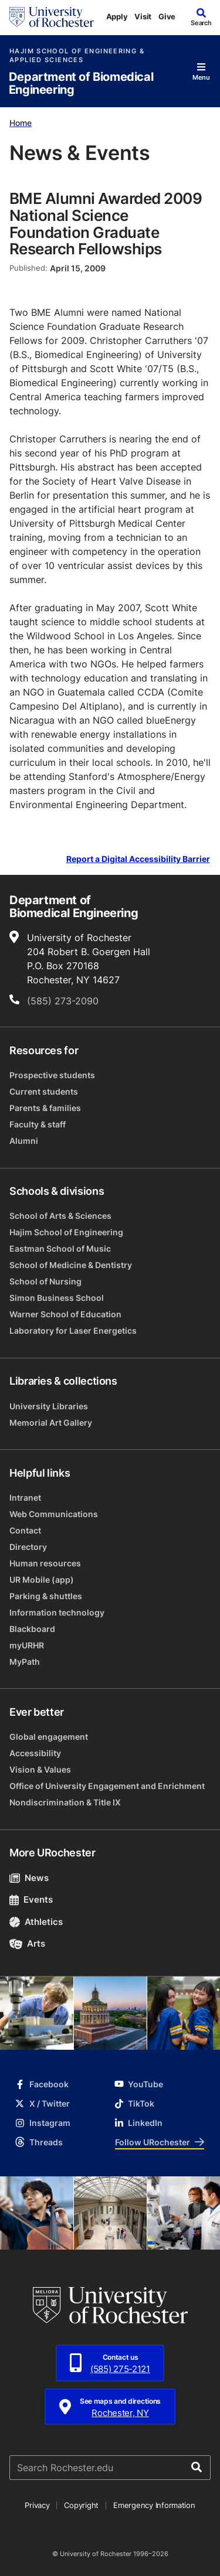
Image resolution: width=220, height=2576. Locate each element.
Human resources (45, 1563)
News (29, 1878)
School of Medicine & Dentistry (70, 1264)
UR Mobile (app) (41, 1579)
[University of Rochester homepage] (51, 17)
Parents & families (45, 1107)
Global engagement (48, 1736)
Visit (142, 16)
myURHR (26, 1645)
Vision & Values (40, 1769)
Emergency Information (154, 2505)
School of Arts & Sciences (60, 1215)
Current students (43, 1091)
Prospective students (52, 1075)
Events (31, 1899)
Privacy (37, 2505)
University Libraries (48, 1406)
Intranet (25, 1497)
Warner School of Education (65, 1314)
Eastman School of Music (60, 1248)
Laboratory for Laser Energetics (73, 1330)
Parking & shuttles (45, 1596)
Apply (117, 16)
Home (20, 122)
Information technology (56, 1612)
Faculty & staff (37, 1124)
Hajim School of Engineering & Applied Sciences (76, 55)
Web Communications (53, 1513)
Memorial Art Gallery (50, 1422)
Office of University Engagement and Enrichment (107, 1785)
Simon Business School (56, 1297)
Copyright (81, 2505)
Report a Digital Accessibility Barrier (138, 859)
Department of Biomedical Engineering (81, 83)
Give (166, 16)
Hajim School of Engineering (66, 1232)
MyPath (24, 1661)
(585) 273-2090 (63, 1000)
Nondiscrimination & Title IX (65, 1802)
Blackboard (32, 1628)
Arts (27, 1943)
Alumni (23, 1140)
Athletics (36, 1922)
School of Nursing (45, 1281)
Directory (28, 1546)
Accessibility (35, 1753)
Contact (25, 1530)
